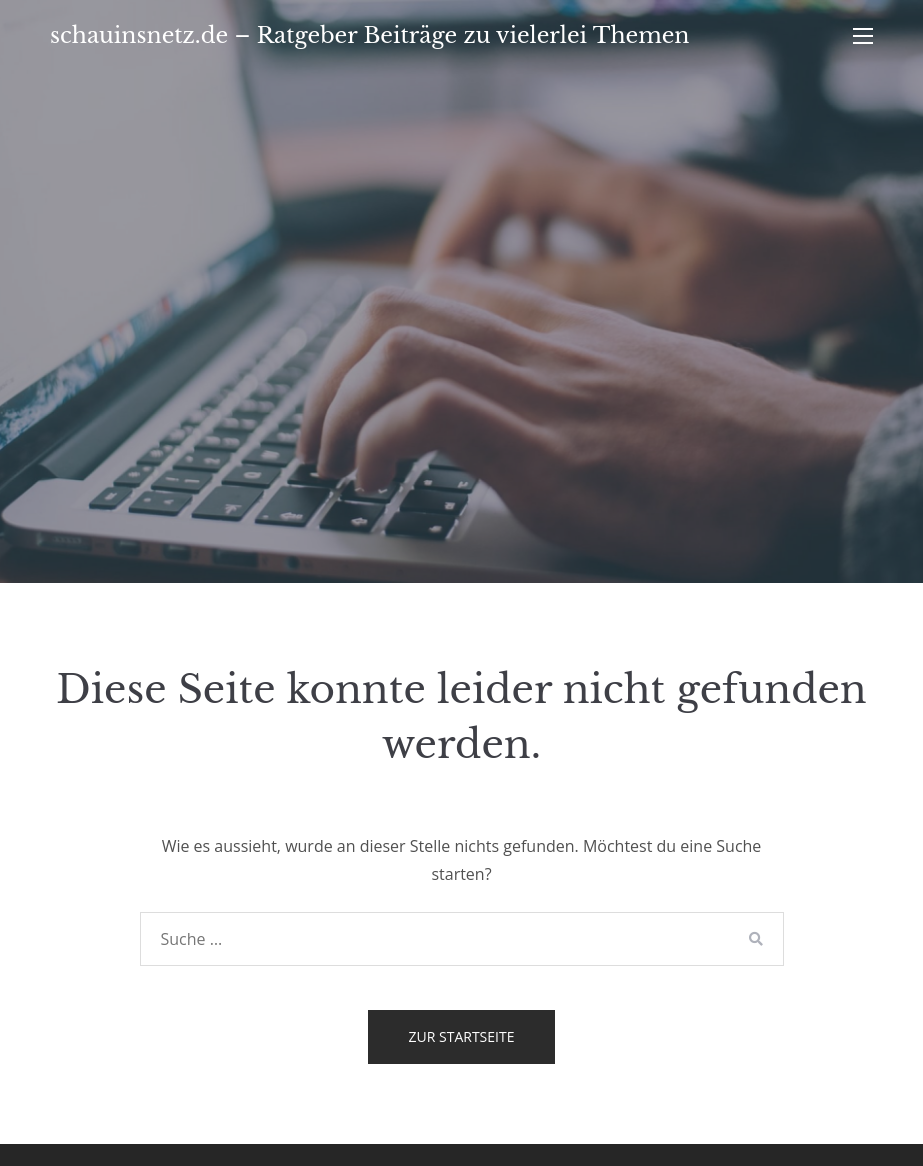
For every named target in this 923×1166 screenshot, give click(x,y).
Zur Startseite (462, 1036)
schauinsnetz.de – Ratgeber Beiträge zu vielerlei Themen (370, 35)
